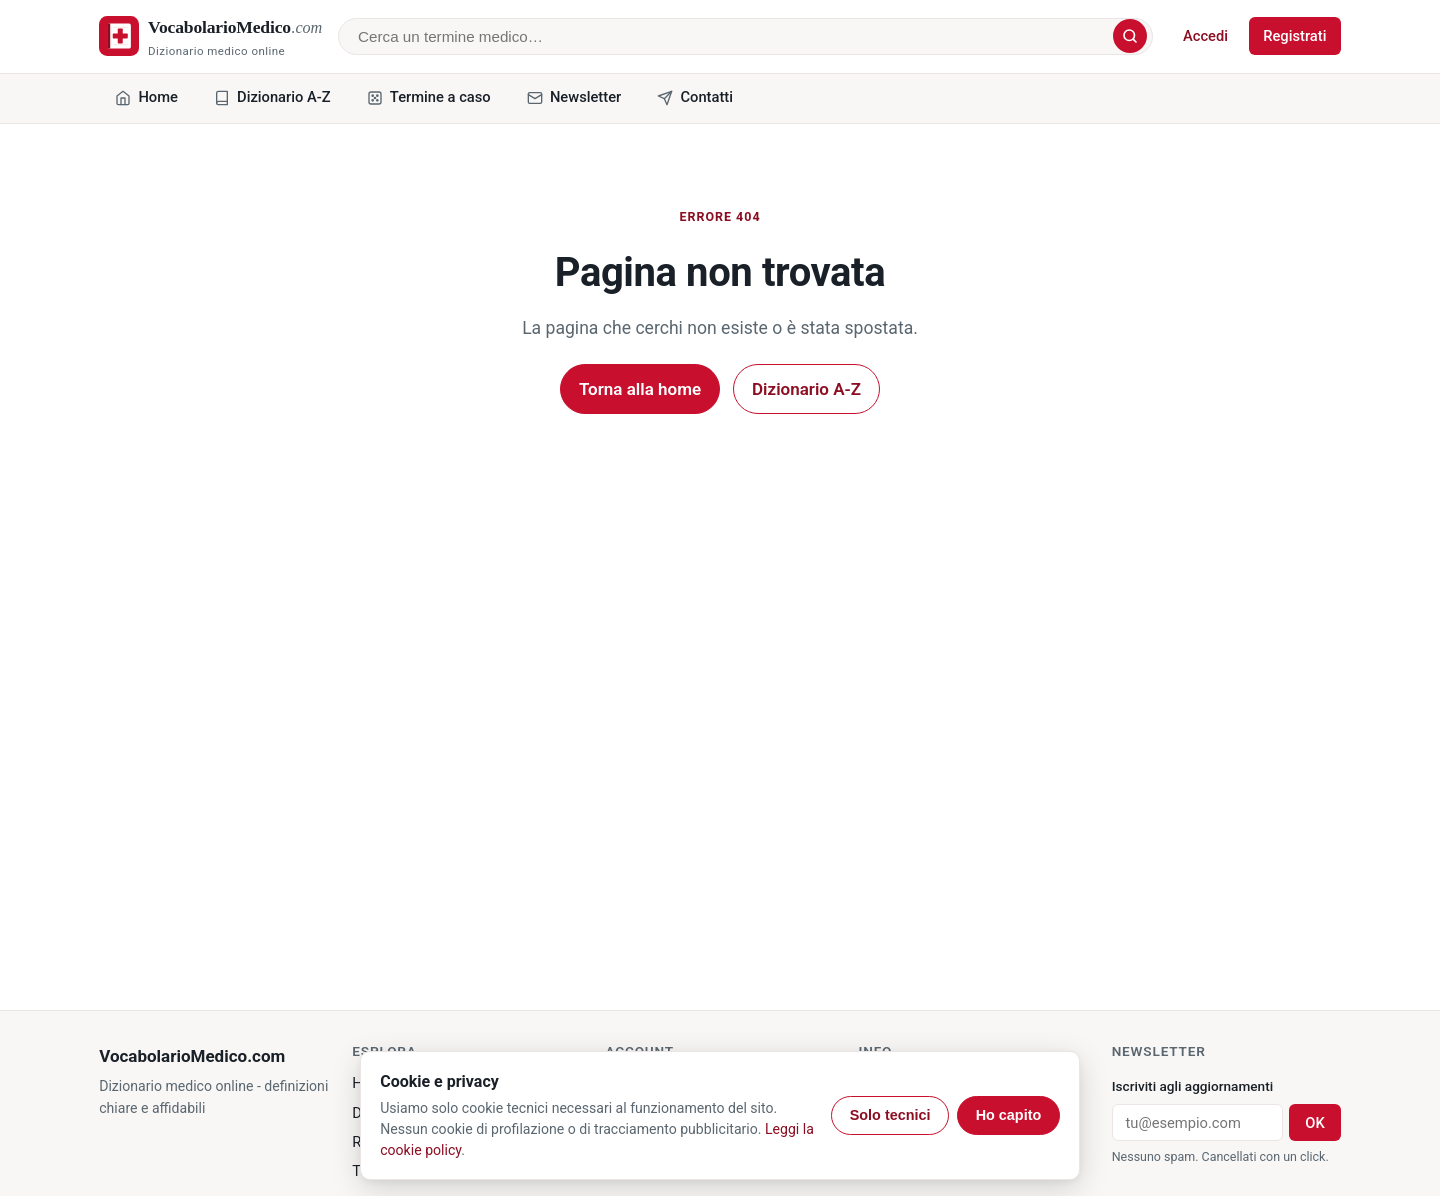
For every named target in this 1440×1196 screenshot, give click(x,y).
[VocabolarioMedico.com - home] (210, 36)
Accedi (1205, 36)
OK (1314, 1123)
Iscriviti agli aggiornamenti (1192, 1086)
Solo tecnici (890, 1115)
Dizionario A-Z (806, 389)
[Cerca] (1130, 36)
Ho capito (1009, 1115)
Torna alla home (640, 389)
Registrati (1294, 36)
